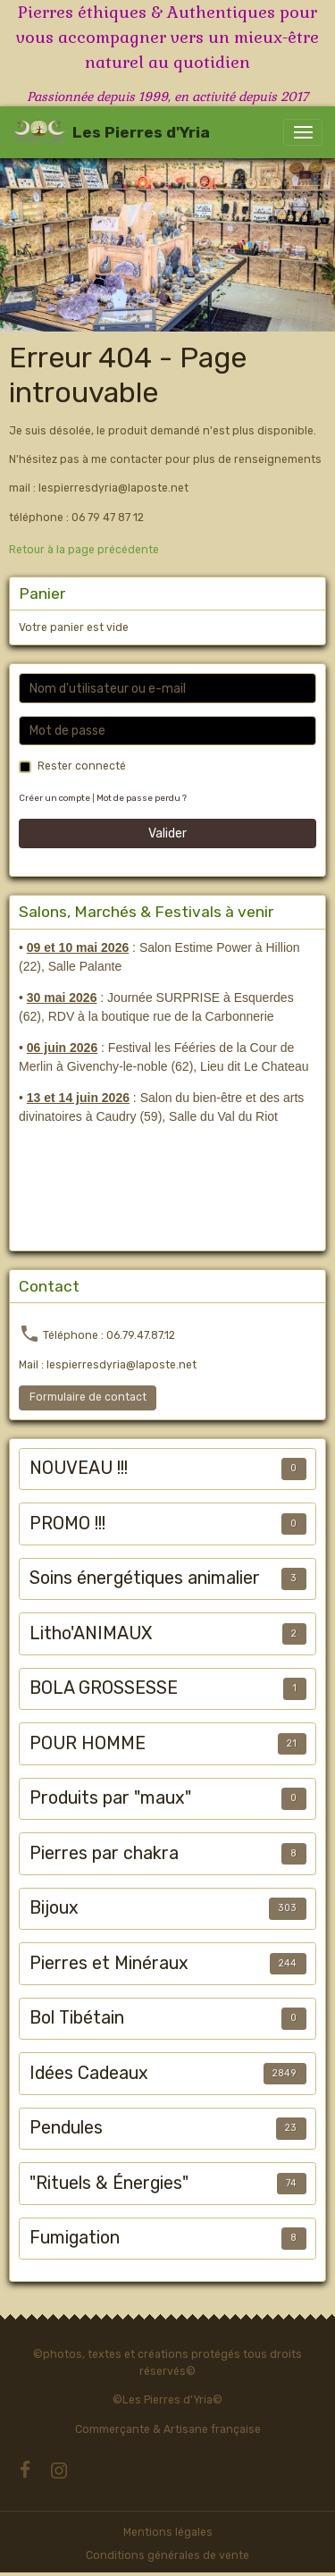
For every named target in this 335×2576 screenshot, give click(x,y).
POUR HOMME (87, 1743)
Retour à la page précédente (84, 549)
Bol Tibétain (76, 2018)
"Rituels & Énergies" (108, 2183)
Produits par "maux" (110, 1798)
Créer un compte (54, 798)
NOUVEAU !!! (78, 1468)
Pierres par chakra (104, 1853)
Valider (167, 833)
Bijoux (54, 1908)
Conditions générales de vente (167, 2555)
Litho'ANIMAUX (90, 1633)
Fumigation (74, 2237)
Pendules (66, 2127)
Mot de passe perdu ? (141, 798)
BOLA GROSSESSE (103, 1688)
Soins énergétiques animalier (144, 1578)
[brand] (111, 132)
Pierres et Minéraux (108, 1963)
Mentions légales (168, 2532)
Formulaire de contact (88, 1397)
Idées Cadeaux (88, 2073)
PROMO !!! (67, 1523)
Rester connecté (82, 766)
